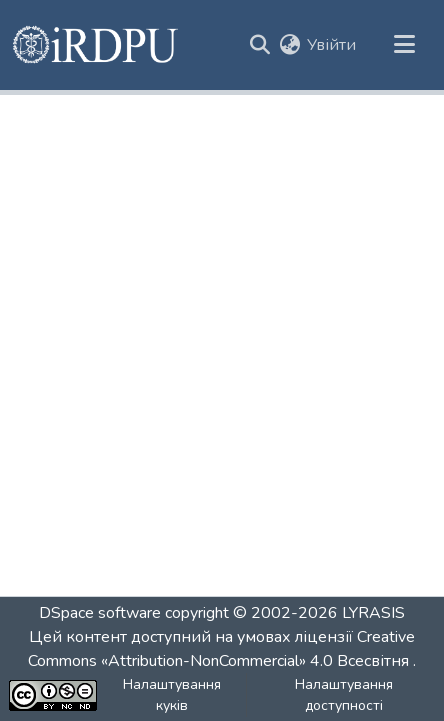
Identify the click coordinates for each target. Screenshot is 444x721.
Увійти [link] (331, 45)
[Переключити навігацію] (404, 45)
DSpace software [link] (100, 613)
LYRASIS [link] (373, 613)
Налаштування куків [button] (172, 695)
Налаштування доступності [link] (344, 695)
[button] (96, 45)
